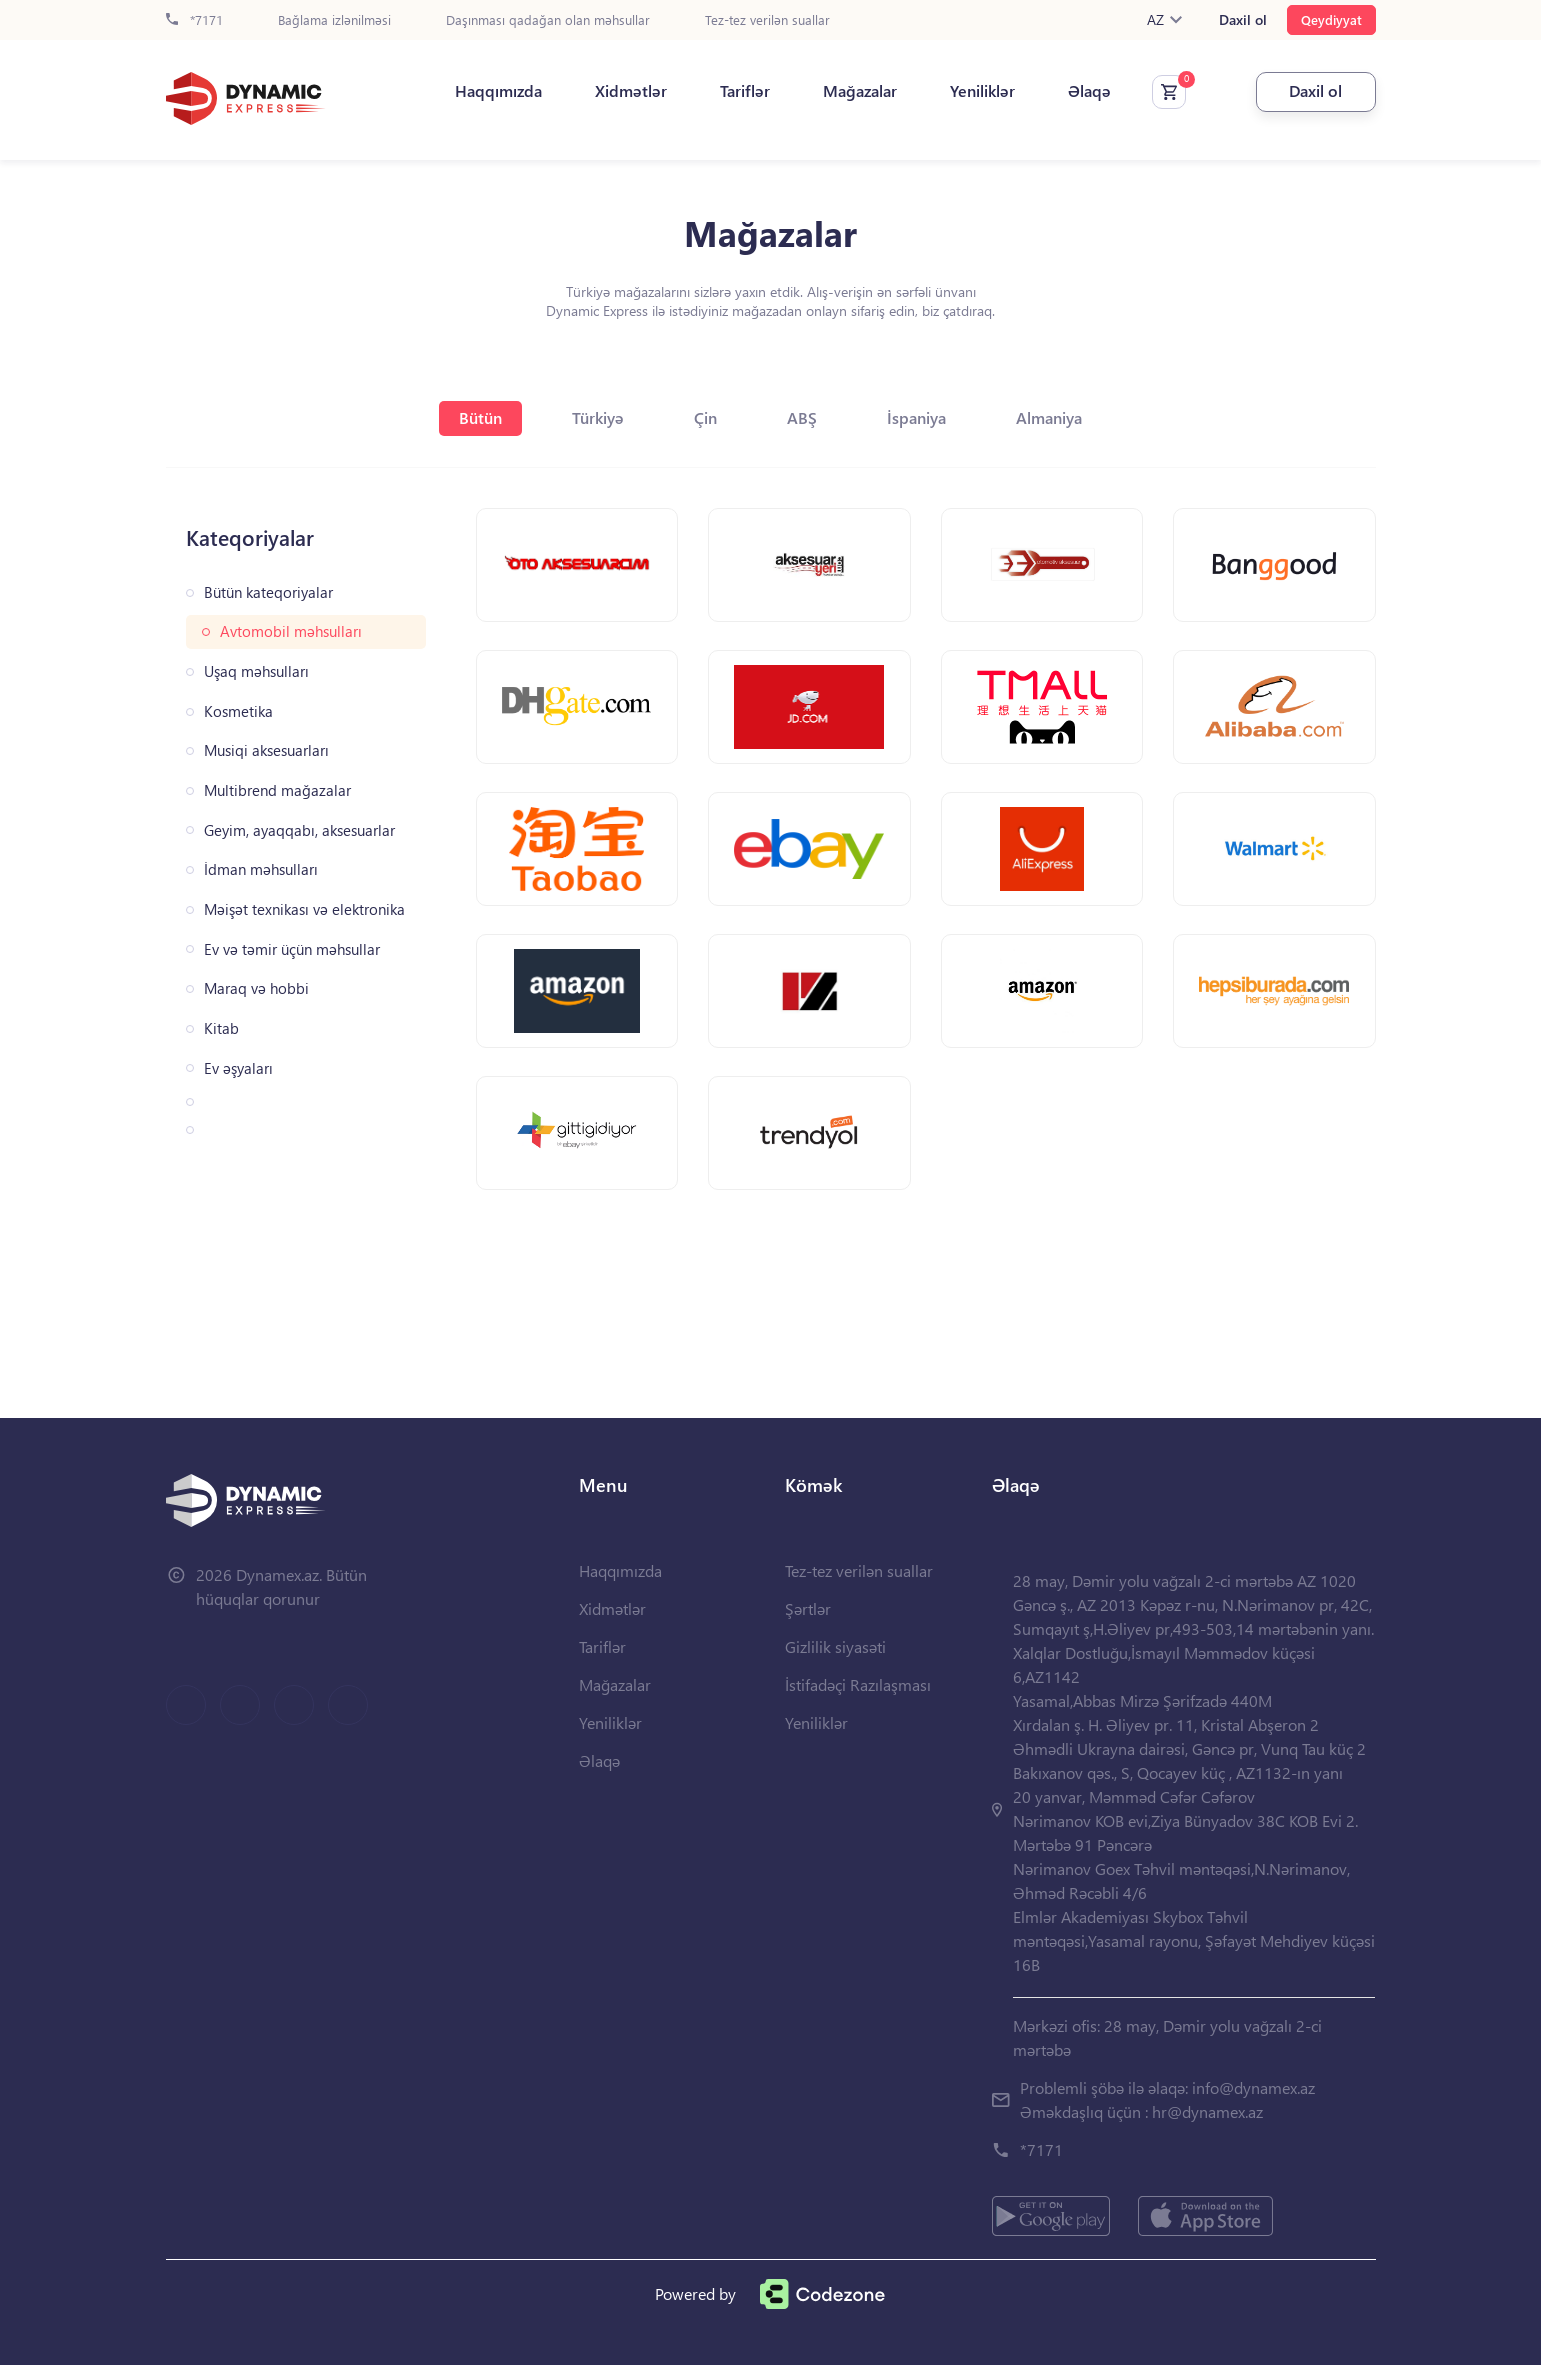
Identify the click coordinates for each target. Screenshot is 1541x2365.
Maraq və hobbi (256, 988)
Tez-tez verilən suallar (767, 20)
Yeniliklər (982, 91)
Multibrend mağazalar (277, 790)
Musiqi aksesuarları (266, 750)
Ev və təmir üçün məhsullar (292, 949)
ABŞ (802, 417)
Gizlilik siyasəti (835, 1646)
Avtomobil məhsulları (291, 631)
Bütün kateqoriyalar (268, 592)
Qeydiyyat (1331, 19)
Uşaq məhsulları (256, 671)
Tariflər (745, 91)
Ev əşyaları (238, 1068)
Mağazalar (860, 91)
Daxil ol (1243, 20)
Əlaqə (1089, 91)
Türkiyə (598, 417)
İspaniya (916, 417)
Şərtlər (808, 1608)
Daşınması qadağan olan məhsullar (548, 20)
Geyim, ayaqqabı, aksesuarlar (299, 830)
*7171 (194, 20)
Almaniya (1049, 417)
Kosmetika (238, 711)
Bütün (480, 417)
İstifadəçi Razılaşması (858, 1684)
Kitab (221, 1028)
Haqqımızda (498, 91)
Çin (705, 417)
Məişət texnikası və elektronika (304, 909)
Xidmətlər (631, 91)
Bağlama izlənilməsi (334, 20)
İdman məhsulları (261, 869)
